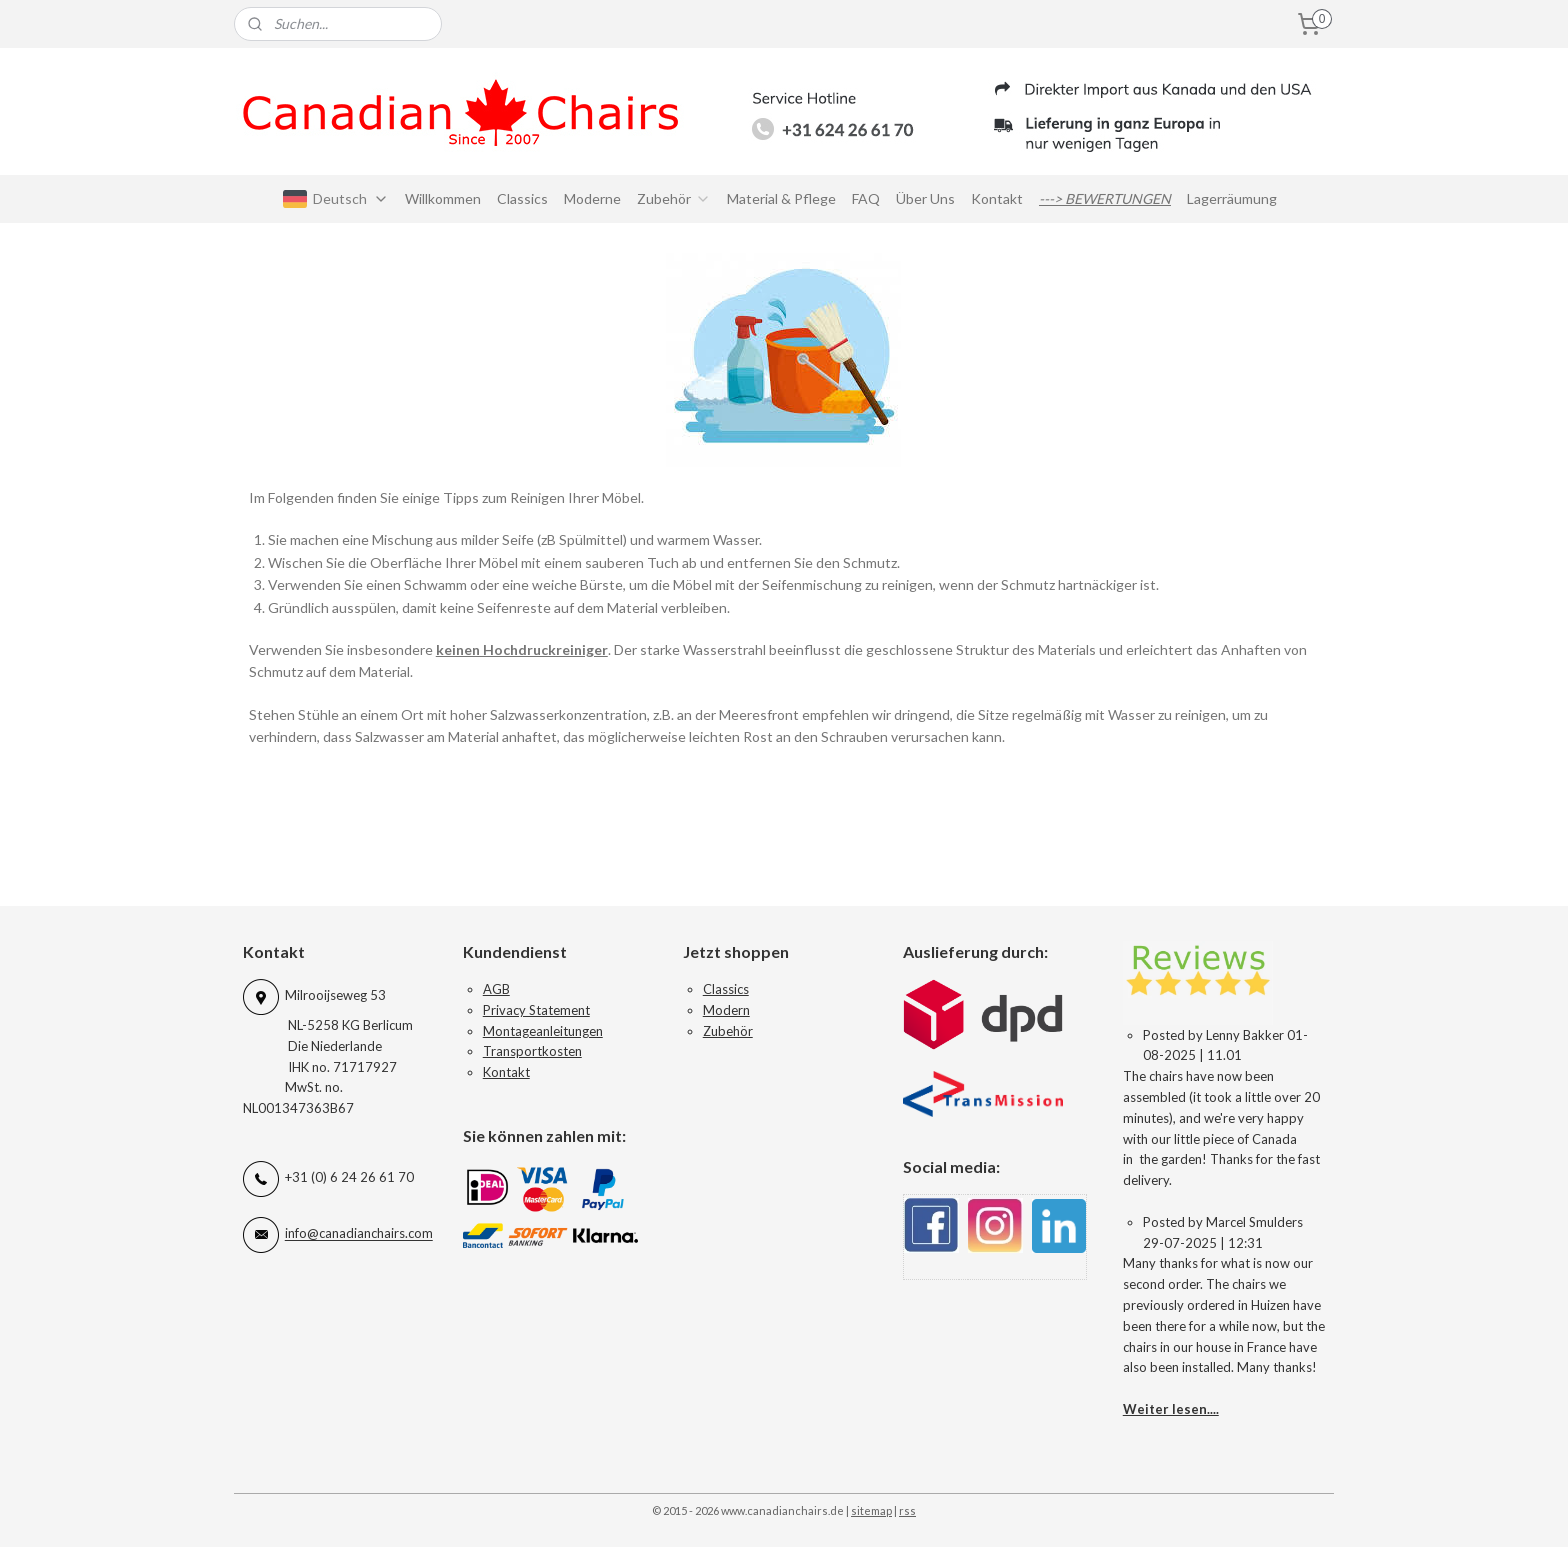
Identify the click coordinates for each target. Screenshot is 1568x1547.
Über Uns (925, 198)
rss (907, 1510)
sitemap (871, 1510)
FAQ (866, 198)
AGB (496, 989)
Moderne (592, 198)
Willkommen (443, 198)
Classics (522, 198)
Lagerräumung (1232, 198)
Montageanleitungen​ (543, 1031)
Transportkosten (532, 1051)
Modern (726, 1010)
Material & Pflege (781, 198)
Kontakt (997, 198)
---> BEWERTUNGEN (1105, 198)
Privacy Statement (536, 1010)
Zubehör (674, 198)
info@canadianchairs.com (359, 1234)
